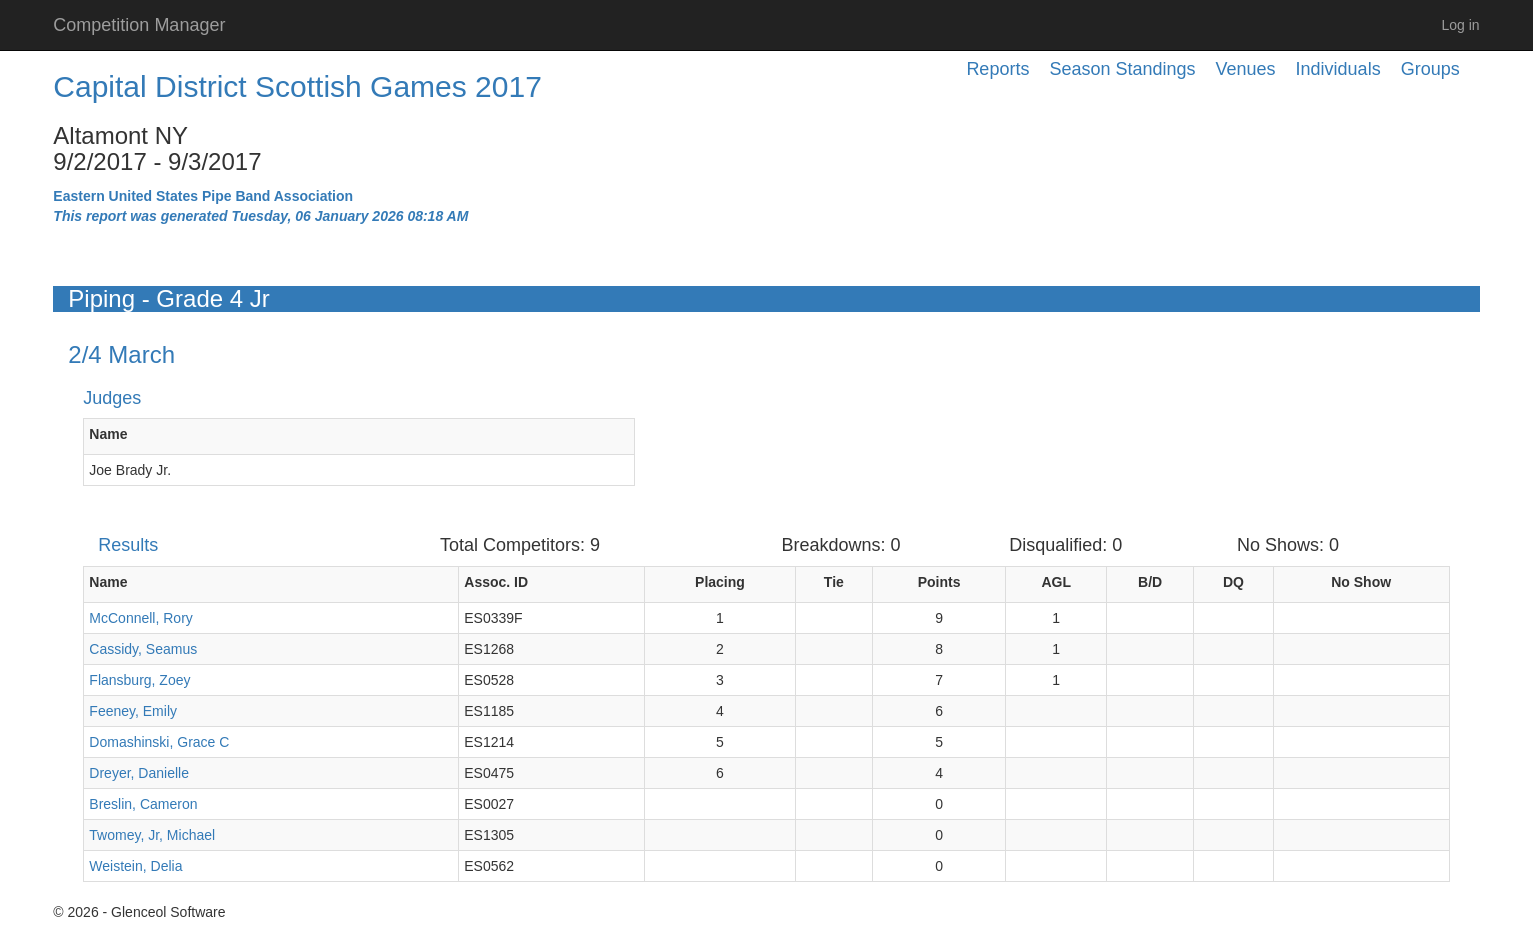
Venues (1246, 69)
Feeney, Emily (133, 711)
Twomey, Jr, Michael (152, 835)
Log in (1461, 25)
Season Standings (1122, 69)
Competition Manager (139, 25)
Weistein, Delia (135, 866)
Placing (720, 582)
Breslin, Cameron (143, 804)
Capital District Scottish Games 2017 (297, 86)
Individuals (1338, 69)
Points (939, 582)
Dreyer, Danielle (139, 773)
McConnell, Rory (140, 618)
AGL (1056, 582)
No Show (1361, 582)
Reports (997, 69)
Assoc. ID (496, 582)
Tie (834, 582)
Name (108, 434)
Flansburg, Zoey (139, 680)
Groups (1430, 69)
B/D (1150, 582)
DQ (1233, 582)
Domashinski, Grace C (159, 742)
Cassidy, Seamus (143, 649)
